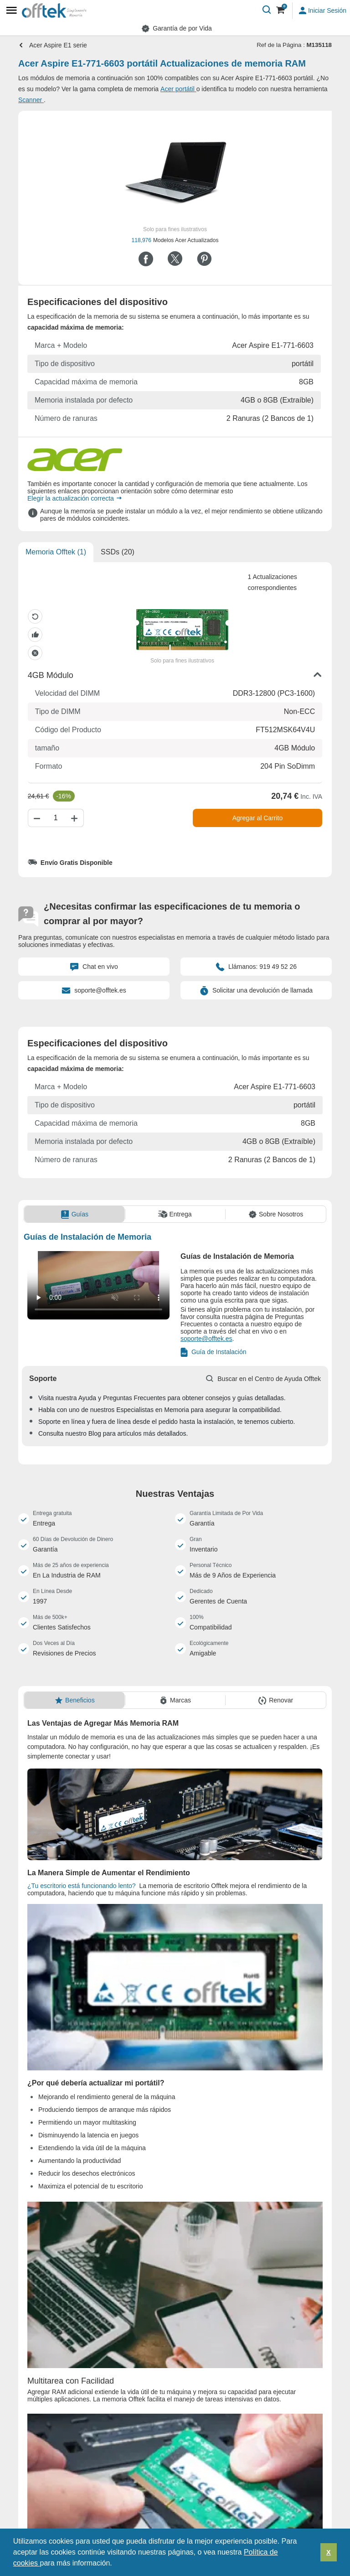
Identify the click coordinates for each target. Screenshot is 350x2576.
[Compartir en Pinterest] (204, 259)
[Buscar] (267, 10)
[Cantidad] (56, 818)
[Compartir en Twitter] (175, 258)
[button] (115, 2564)
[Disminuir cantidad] (36, 818)
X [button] (328, 2552)
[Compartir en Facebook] (146, 259)
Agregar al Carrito (257, 818)
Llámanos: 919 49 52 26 (256, 966)
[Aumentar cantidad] (75, 818)
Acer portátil (178, 89)
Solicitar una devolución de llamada (256, 990)
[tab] (74, 1214)
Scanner (31, 99)
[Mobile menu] (11, 10)
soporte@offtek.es (94, 990)
